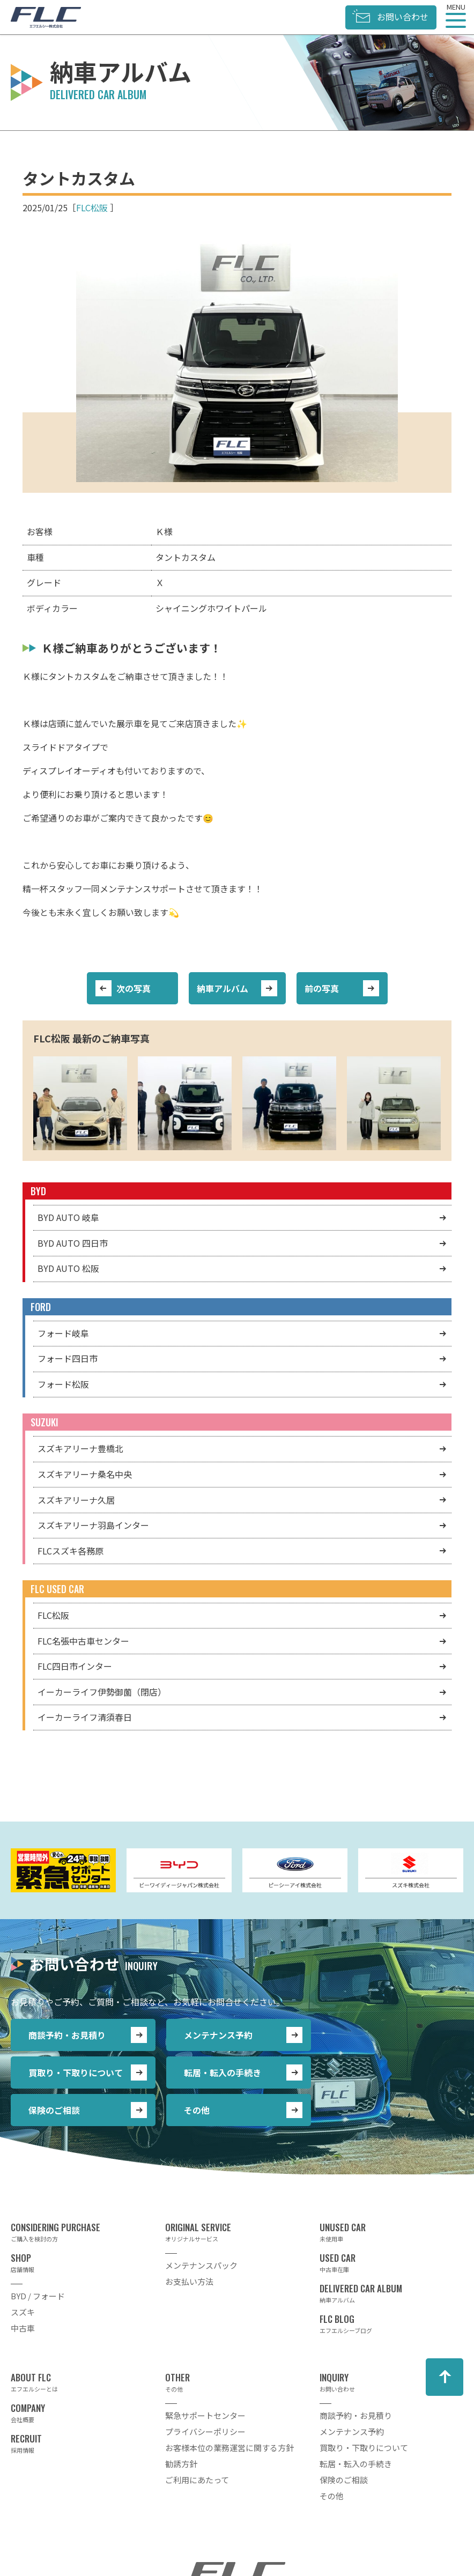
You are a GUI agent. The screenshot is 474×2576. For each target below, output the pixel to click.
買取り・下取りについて (75, 2072)
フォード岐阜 (63, 1333)
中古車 (23, 2328)
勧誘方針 (181, 2464)
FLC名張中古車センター (83, 1640)
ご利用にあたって (197, 2480)
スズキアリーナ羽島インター (93, 1525)
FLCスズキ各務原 (70, 1550)
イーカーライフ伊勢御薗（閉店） (102, 1691)
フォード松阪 (63, 1384)
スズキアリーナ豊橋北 (80, 1448)
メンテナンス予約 (218, 2035)
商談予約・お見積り (67, 2035)
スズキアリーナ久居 (76, 1499)
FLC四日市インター (75, 1666)
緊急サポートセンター (205, 2415)
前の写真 (322, 988)
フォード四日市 (68, 1358)
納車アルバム (222, 988)
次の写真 (133, 988)
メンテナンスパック (201, 2265)
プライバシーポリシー (205, 2431)
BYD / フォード (38, 2296)
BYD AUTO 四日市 (73, 1243)
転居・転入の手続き (222, 2072)
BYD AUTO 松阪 (68, 1268)
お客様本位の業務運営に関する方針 (229, 2448)
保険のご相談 (54, 2110)
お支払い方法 (189, 2281)
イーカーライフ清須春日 (85, 1717)
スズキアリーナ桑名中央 (85, 1474)
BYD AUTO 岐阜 (68, 1217)
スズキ (23, 2312)
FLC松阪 (92, 207)
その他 (197, 2110)
